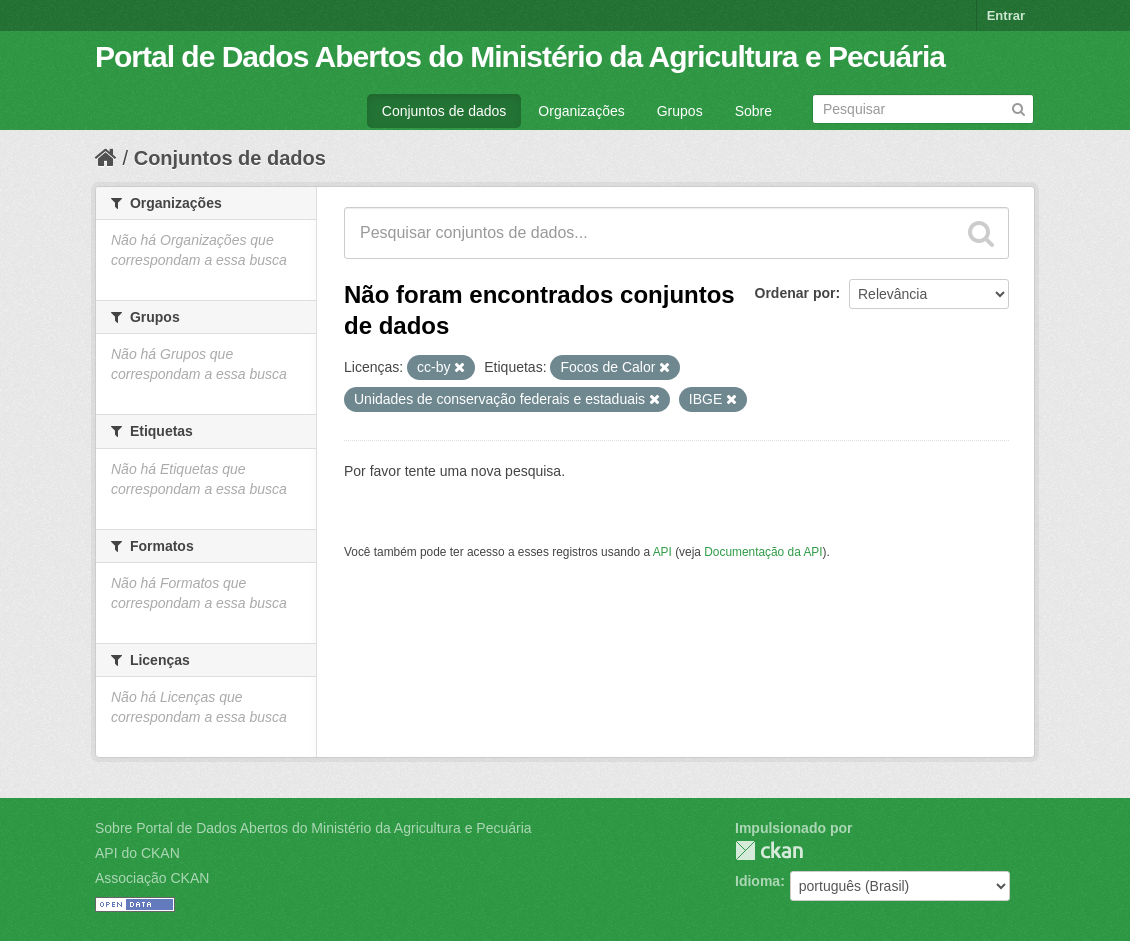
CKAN (769, 850)
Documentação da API (763, 552)
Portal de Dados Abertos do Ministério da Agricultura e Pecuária (520, 56)
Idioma (757, 881)
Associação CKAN (152, 878)
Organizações (581, 111)
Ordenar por (795, 293)
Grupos (680, 111)
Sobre (753, 111)
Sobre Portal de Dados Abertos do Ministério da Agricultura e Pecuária (313, 828)
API (662, 552)
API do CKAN (137, 853)
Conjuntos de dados (444, 111)
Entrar (1006, 15)
